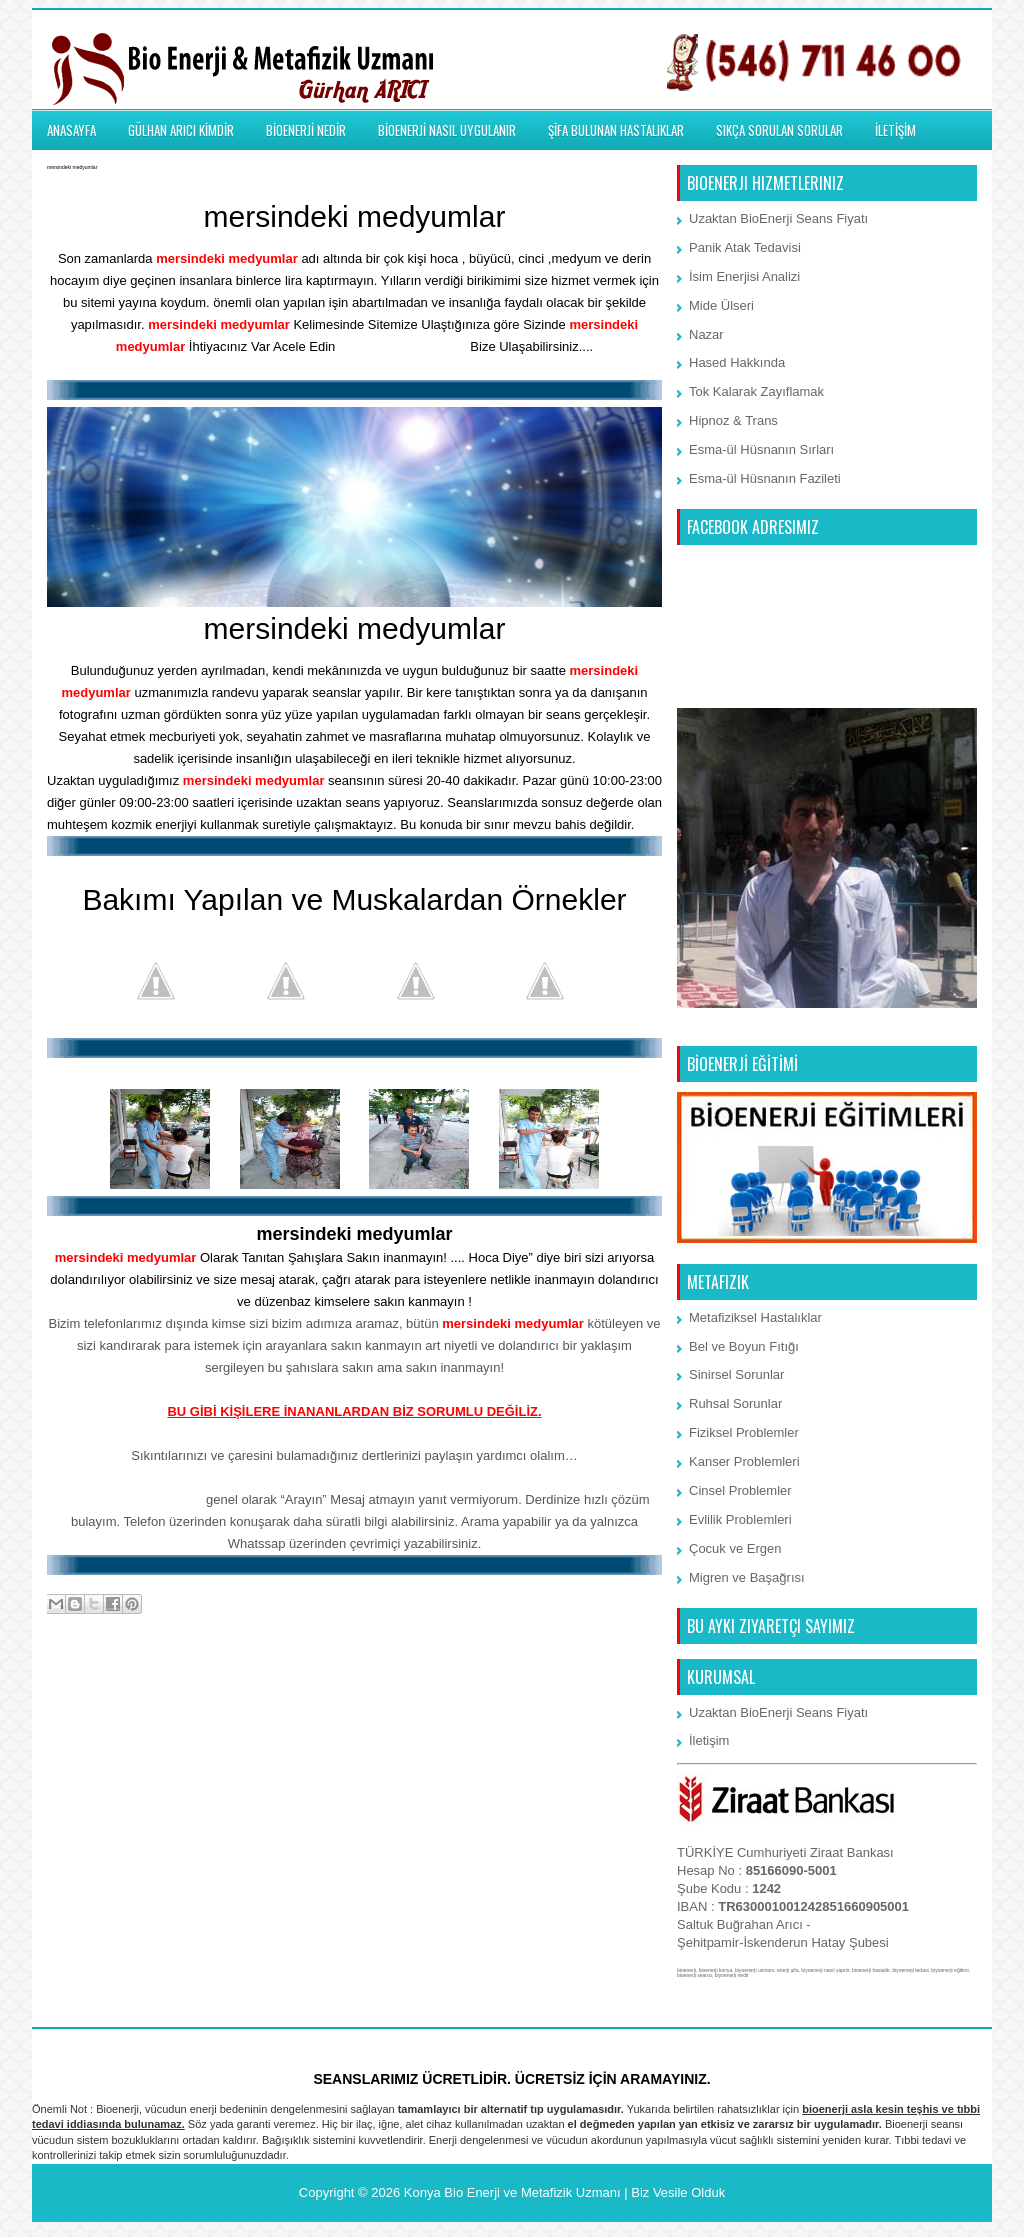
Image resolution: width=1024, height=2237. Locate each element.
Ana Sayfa (356, 1684)
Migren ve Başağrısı (747, 1577)
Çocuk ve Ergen (735, 1548)
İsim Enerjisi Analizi (744, 276)
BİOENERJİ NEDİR (306, 130)
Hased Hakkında (737, 362)
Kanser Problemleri (744, 1461)
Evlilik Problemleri (740, 1519)
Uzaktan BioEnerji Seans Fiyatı (778, 218)
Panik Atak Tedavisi (745, 247)
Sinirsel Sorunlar (736, 1374)
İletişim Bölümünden (403, 346)
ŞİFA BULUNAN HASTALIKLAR (616, 130)
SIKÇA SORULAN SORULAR (779, 130)
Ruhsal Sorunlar (735, 1403)
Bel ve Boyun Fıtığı (744, 1346)
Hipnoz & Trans (733, 420)
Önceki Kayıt (619, 1684)
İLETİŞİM (895, 130)
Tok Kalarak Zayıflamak (756, 391)
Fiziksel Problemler (744, 1432)
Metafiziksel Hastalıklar (755, 1317)
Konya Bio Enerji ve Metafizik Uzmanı (512, 2192)
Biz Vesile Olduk (678, 2192)
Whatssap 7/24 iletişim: (130, 1499)
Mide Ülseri (721, 305)
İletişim (709, 1740)
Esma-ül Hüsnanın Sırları (761, 449)
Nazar (706, 334)
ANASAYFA (71, 130)
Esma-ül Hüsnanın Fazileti (765, 478)
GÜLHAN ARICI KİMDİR (181, 130)
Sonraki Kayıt (91, 1684)
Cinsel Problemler (740, 1490)
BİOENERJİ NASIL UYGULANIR (447, 130)
